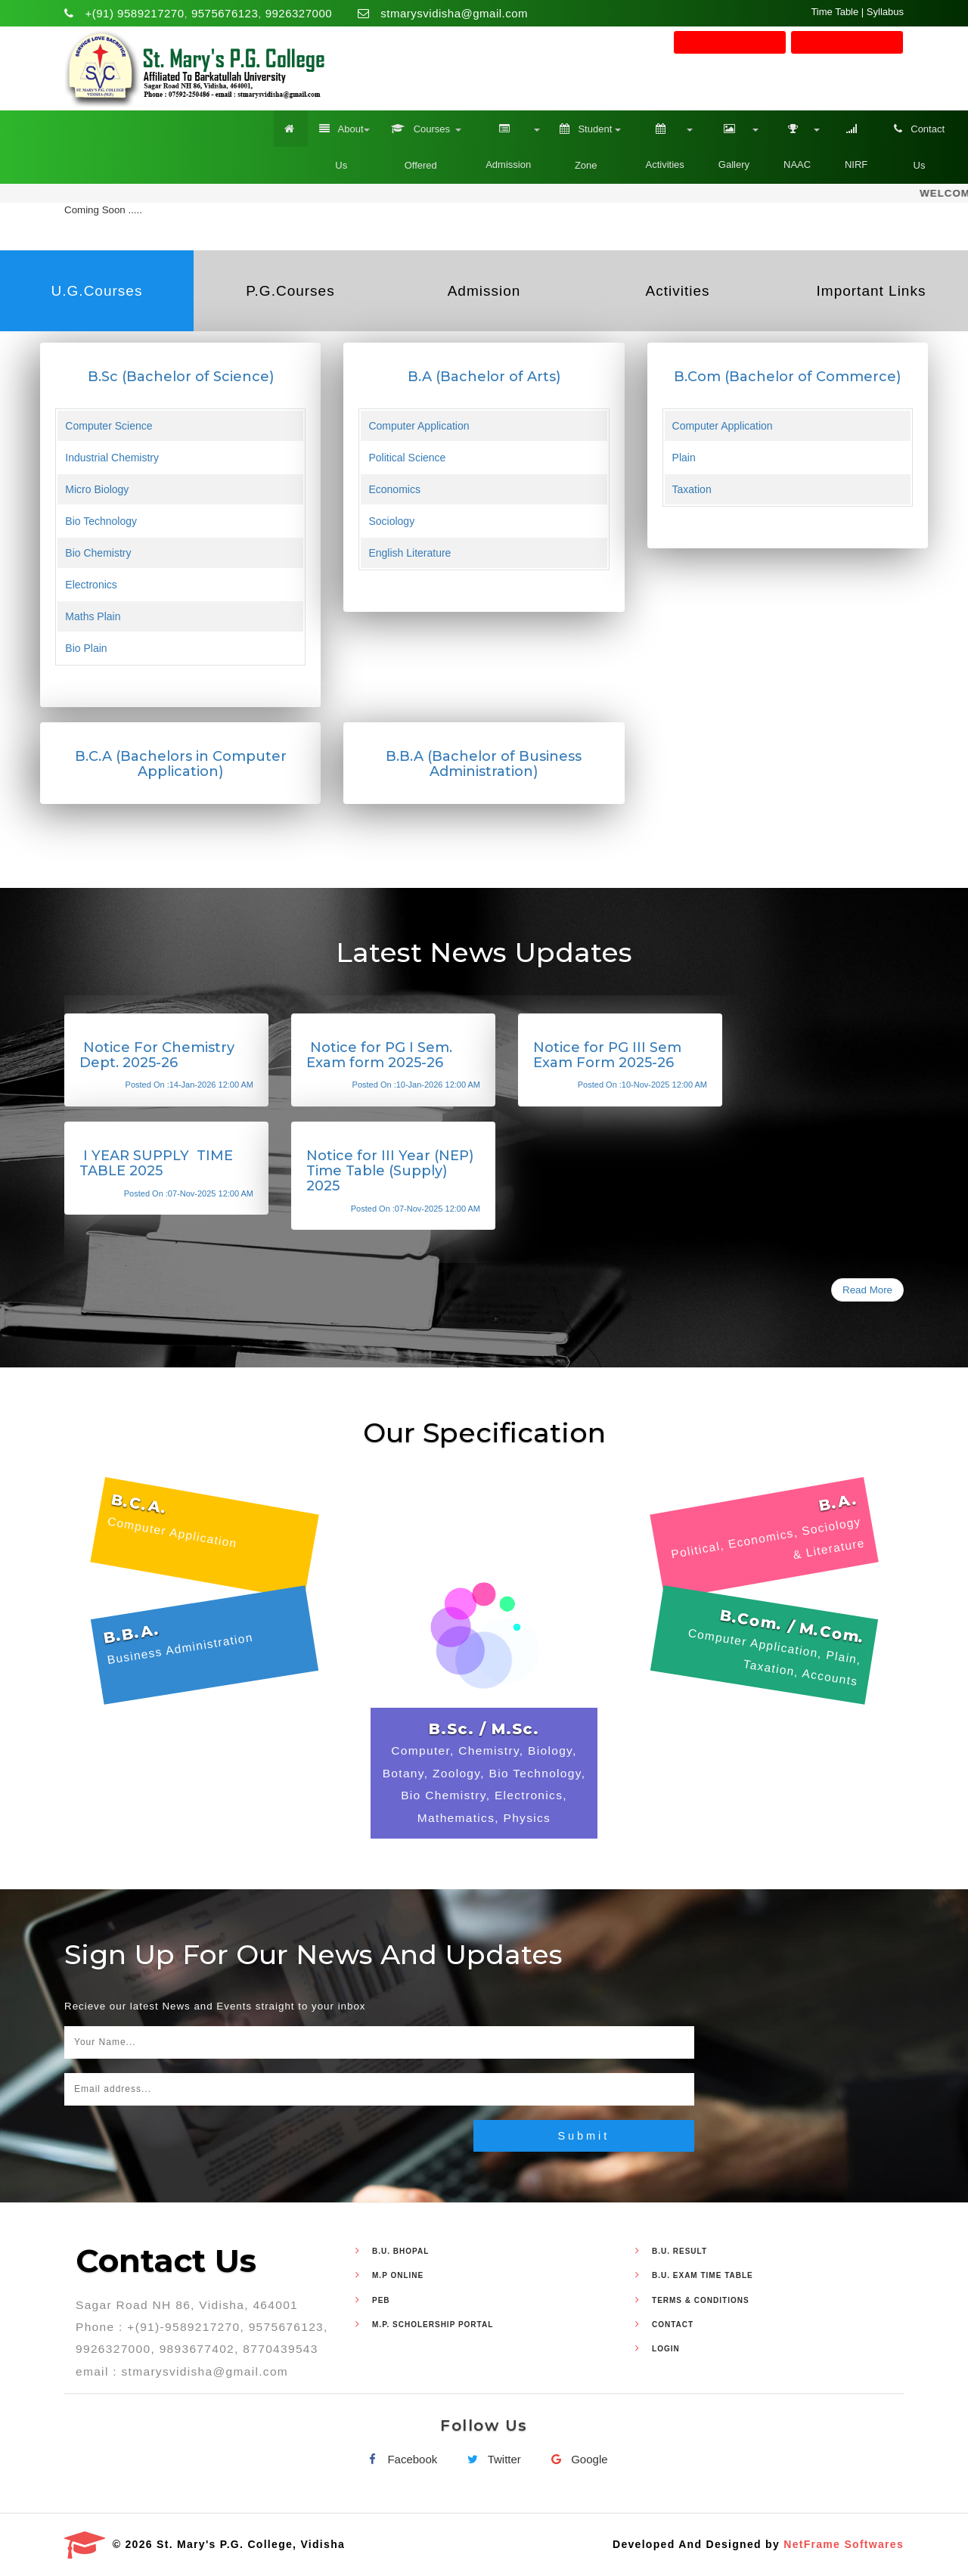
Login (666, 2349)
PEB (381, 2300)
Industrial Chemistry (112, 458)
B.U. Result (679, 2251)
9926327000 (298, 13)
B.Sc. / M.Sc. (484, 1729)
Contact (672, 2324)
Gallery (731, 140)
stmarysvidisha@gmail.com (454, 13)
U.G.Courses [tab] (97, 291)
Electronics (90, 585)
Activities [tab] (678, 291)
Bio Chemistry (98, 553)
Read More (867, 1290)
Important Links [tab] (871, 291)
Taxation (692, 489)
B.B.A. (131, 1633)
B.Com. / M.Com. (792, 1626)
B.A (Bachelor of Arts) (484, 376)
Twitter (491, 2459)
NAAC (794, 140)
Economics (394, 489)
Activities (662, 140)
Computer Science (108, 426)
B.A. (838, 1502)
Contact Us (919, 140)
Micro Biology (97, 489)
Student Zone (586, 140)
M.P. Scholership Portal (432, 2324)
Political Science (406, 458)
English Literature (409, 553)
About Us (341, 140)
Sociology (391, 521)
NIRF (853, 140)
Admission (506, 140)
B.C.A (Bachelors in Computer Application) (181, 764)
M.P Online (398, 2276)
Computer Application (418, 426)
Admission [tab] (484, 291)
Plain (684, 458)
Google (575, 2459)
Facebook (398, 2459)
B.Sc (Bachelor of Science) (181, 376)
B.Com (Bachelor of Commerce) (787, 376)
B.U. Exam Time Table (702, 2276)
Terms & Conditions (700, 2300)
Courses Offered (420, 140)
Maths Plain (92, 616)
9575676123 (224, 13)
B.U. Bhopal (400, 2251)
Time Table (834, 11)
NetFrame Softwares (843, 2544)
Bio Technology (101, 521)
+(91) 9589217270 (135, 13)
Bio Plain (86, 648)
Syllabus (885, 11)
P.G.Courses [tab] (290, 291)
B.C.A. (139, 1504)
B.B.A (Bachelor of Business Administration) (484, 764)
